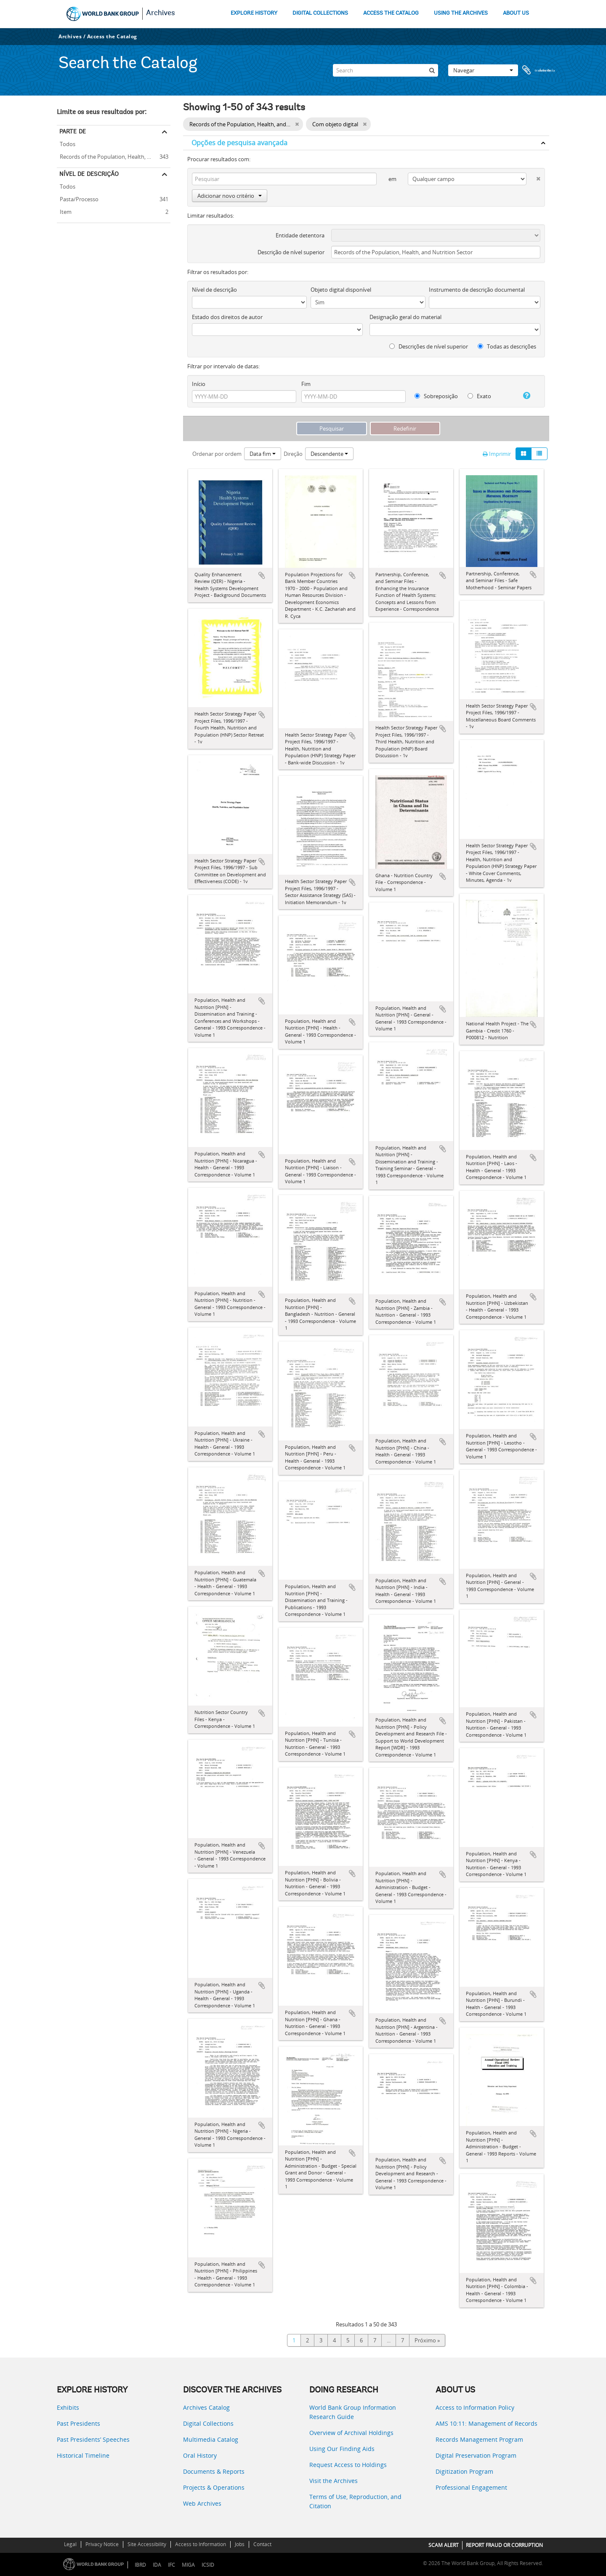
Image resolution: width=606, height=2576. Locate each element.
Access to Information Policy (475, 2407)
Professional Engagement (471, 2487)
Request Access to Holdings (348, 2465)
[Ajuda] (523, 395)
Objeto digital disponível (341, 289)
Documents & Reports (214, 2471)
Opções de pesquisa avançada (239, 142)
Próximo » (427, 2340)
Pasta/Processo (77, 198)
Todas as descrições (507, 346)
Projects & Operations (214, 2487)
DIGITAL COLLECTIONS (320, 13)
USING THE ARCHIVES (461, 13)
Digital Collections (208, 2423)
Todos (67, 144)
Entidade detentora (300, 235)
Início (198, 384)
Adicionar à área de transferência (262, 575)
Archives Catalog (206, 2407)
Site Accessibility (147, 2544)
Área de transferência (538, 70)
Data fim (263, 454)
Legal (70, 2544)
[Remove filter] (297, 124)
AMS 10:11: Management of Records (486, 2423)
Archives (160, 13)
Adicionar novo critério (229, 196)
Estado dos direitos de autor (227, 317)
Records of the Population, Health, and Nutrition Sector (113, 156)
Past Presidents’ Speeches (93, 2439)
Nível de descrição (89, 174)
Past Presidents (78, 2423)
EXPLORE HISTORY (254, 13)
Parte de (72, 131)
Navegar (483, 70)
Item (64, 211)
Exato (479, 396)
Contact (262, 2544)
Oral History (200, 2455)
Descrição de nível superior (291, 252)
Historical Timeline (83, 2455)
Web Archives (202, 2503)
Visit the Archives (333, 2481)
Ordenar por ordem (217, 454)
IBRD (140, 2564)
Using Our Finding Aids (342, 2449)
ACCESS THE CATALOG (391, 13)
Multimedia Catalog (210, 2439)
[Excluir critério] (533, 177)
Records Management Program (479, 2439)
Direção (293, 454)
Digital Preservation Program (476, 2455)
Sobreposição (436, 396)
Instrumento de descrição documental (477, 289)
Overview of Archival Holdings (351, 2433)
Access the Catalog (112, 36)
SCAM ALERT (443, 2545)
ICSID (208, 2564)
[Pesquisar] (431, 70)
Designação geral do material (405, 317)
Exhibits (68, 2407)
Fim (306, 384)
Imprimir (497, 454)
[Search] (385, 70)
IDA (157, 2564)
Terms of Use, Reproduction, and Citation (355, 2501)
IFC (171, 2564)
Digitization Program (464, 2471)
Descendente (329, 454)
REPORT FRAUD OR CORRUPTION (504, 2545)
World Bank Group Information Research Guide (352, 2412)
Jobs (240, 2544)
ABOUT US (516, 13)
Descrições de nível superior (428, 346)
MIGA (188, 2564)
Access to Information (200, 2544)
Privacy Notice (102, 2544)
